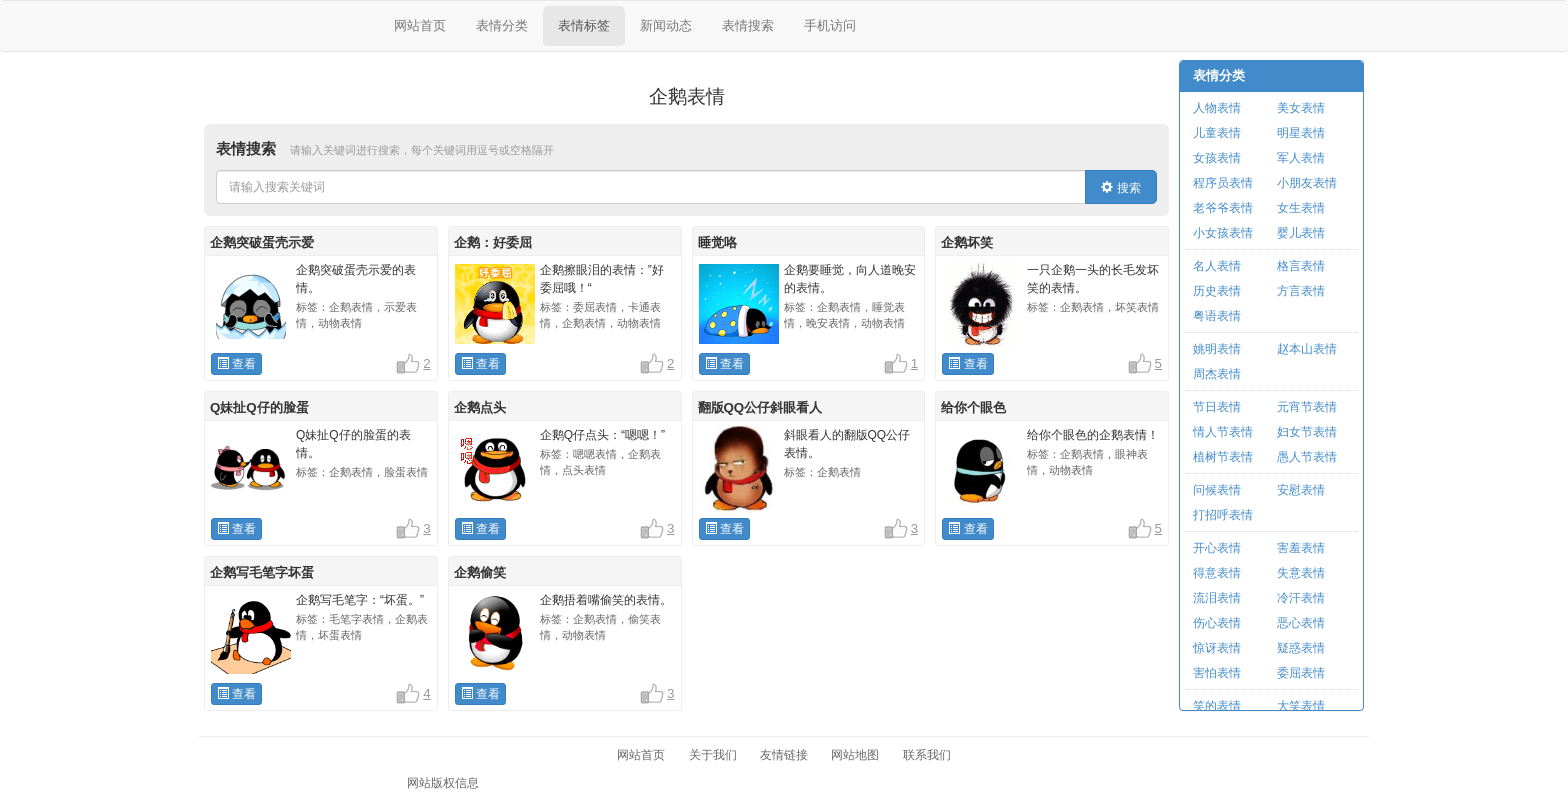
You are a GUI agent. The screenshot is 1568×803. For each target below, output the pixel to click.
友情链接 (784, 755)
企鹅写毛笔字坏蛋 (262, 572)
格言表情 (1301, 266)
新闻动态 (666, 25)
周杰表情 (1217, 374)
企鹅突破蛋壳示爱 (262, 242)
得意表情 (1217, 573)
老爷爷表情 (1223, 208)
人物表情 (1217, 108)
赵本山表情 (1307, 349)
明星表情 (1301, 133)
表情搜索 (748, 25)
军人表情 (1301, 158)
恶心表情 (1301, 623)
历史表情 (1217, 291)
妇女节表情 (1307, 432)
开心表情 (1217, 548)
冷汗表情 (1301, 598)
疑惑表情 (1301, 648)
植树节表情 (1223, 457)
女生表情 (1301, 208)
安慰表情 (1301, 490)
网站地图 (855, 755)
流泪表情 (1217, 598)
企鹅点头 (480, 407)
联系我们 (927, 755)
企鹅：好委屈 (493, 242)
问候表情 (1217, 490)
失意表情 (1301, 573)
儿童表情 (1217, 133)
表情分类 (502, 25)
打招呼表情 (1223, 515)
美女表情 (1301, 108)
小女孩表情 (1223, 233)
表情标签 (584, 25)
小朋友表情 (1307, 183)
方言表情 (1301, 291)
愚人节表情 (1307, 457)
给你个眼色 (973, 407)
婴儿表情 (1301, 233)
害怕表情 (1217, 673)
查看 (236, 364)
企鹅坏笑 (967, 242)
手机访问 (830, 25)
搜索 (1120, 188)
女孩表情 (1217, 158)
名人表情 (1217, 266)
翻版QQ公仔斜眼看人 (760, 407)
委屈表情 (1301, 673)
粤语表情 (1217, 316)
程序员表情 (1223, 183)
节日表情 (1217, 407)
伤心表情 (1217, 623)
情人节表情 (1223, 432)
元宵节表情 (1307, 407)
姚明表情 (1217, 349)
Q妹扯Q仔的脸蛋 (259, 407)
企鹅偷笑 (480, 572)
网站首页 (420, 25)
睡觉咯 (717, 242)
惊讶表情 (1217, 648)
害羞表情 (1301, 548)
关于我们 (713, 755)
